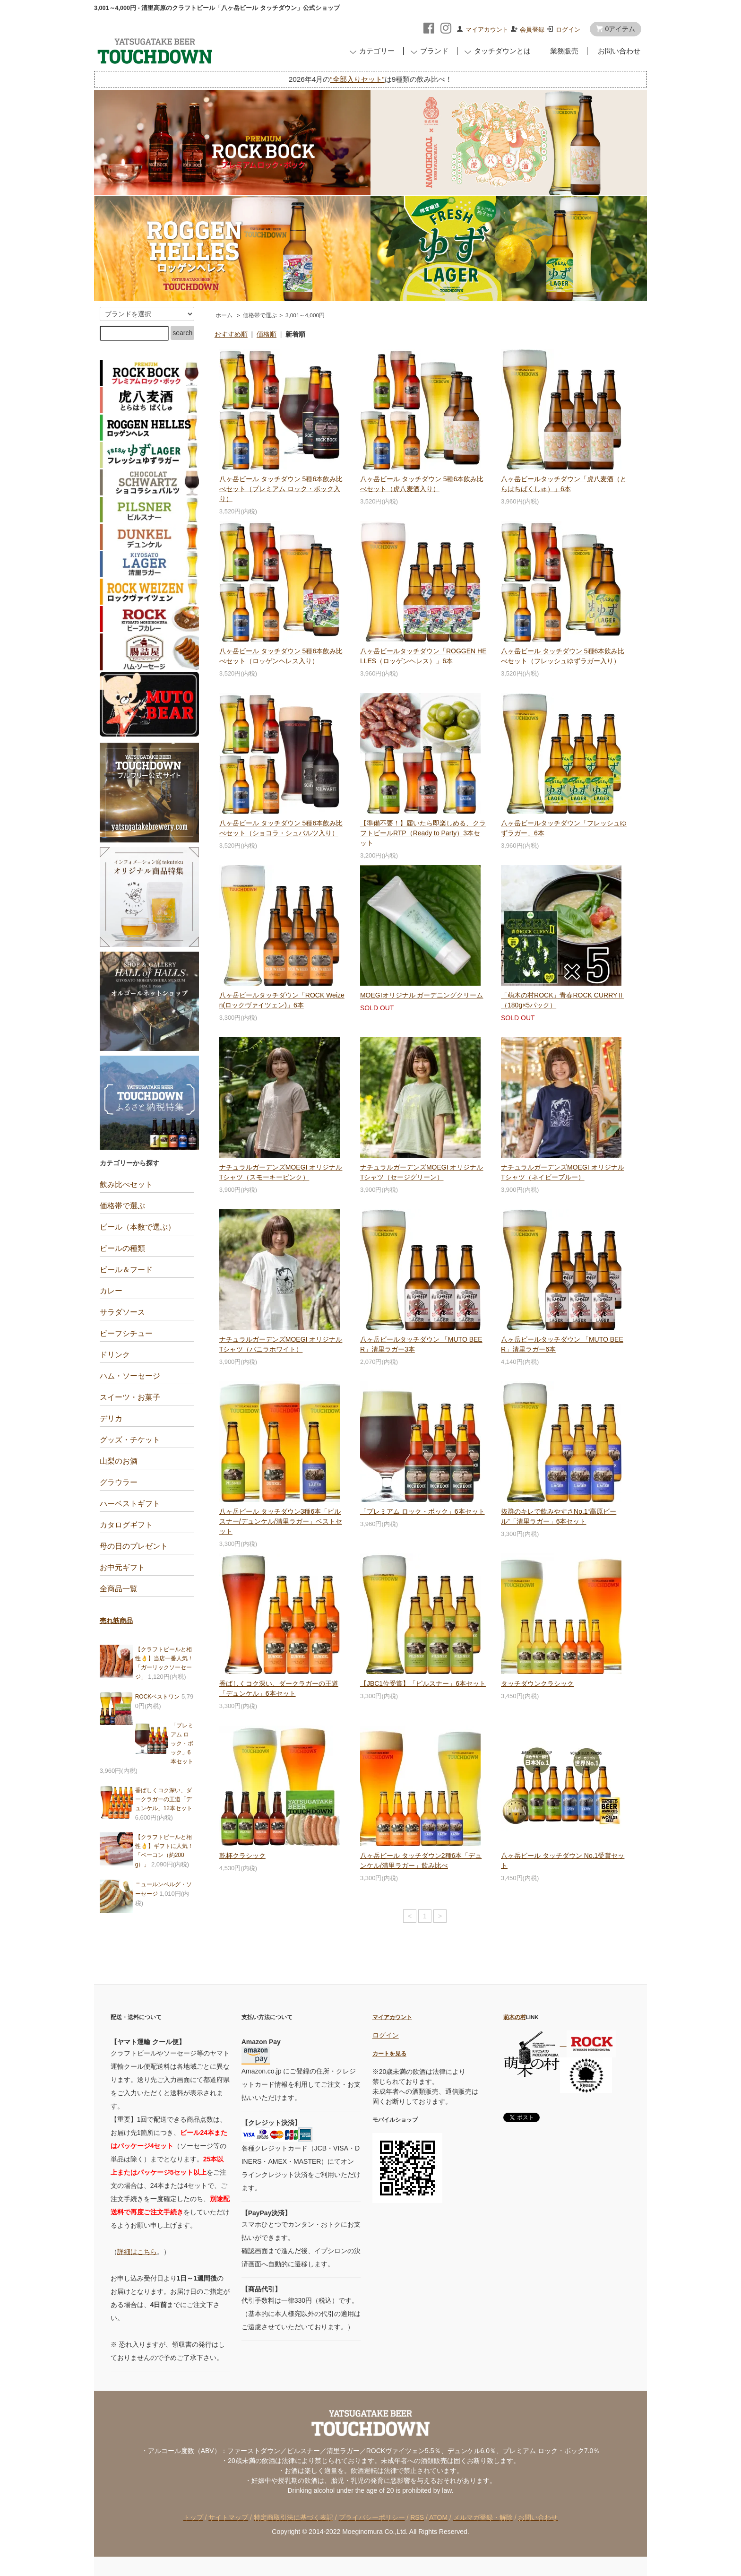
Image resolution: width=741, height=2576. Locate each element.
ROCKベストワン (157, 1696)
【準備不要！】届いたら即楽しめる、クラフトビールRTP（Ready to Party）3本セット (423, 833)
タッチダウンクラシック (537, 1683)
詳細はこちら (137, 2251)
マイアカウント (486, 29)
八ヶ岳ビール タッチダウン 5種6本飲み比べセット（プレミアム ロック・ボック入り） (281, 489)
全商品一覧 (119, 1589)
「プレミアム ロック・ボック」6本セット (422, 1511)
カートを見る (389, 2053)
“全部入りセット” (357, 79)
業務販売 (562, 51)
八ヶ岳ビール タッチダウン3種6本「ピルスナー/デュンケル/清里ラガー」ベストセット (280, 1521)
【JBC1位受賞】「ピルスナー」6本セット (423, 1683)
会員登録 (532, 29)
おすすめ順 (231, 334)
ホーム (224, 315)
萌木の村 (514, 2017)
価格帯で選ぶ (260, 315)
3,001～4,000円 (305, 315)
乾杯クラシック (242, 1855)
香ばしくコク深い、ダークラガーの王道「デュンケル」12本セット (163, 1799)
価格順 (266, 334)
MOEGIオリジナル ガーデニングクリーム (421, 995)
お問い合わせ (617, 51)
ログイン (568, 29)
